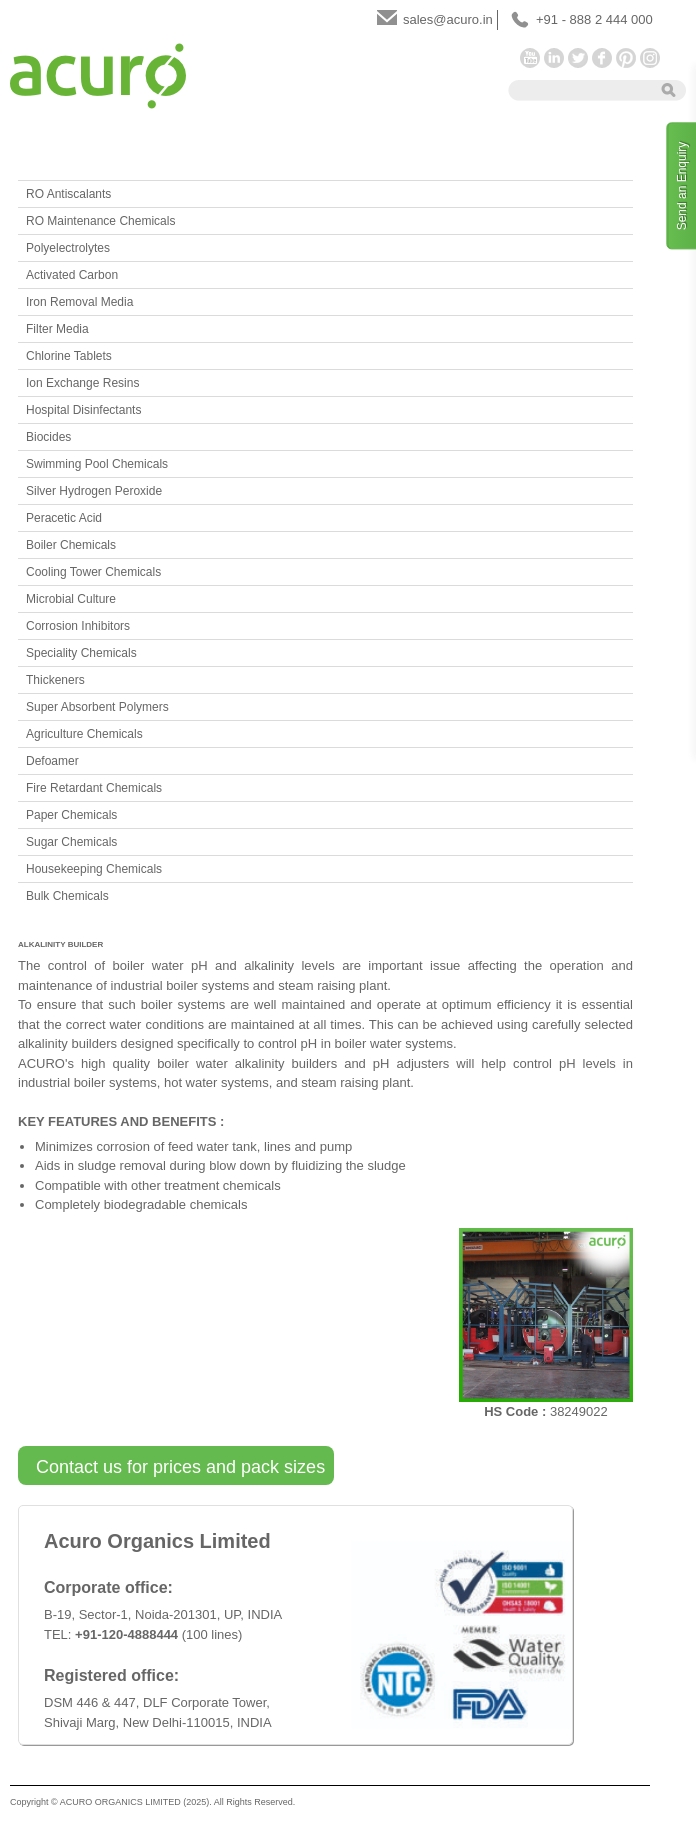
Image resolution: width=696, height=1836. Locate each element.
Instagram (650, 58)
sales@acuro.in (448, 19)
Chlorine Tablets (69, 356)
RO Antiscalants (68, 194)
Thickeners (55, 680)
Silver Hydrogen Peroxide (94, 491)
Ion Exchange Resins (82, 383)
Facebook (602, 58)
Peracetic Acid (64, 518)
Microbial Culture (71, 599)
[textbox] (602, 89)
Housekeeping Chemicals (94, 869)
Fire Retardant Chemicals (94, 788)
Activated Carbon (72, 275)
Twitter (578, 58)
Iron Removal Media (79, 302)
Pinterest (626, 58)
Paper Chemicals (71, 815)
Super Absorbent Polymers (97, 707)
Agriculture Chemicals (84, 734)
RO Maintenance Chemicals (100, 221)
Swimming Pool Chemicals (97, 464)
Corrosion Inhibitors (78, 626)
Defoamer (52, 761)
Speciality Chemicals (81, 653)
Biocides (48, 437)
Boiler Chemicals (71, 545)
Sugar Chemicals (71, 842)
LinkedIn (554, 58)
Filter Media (57, 329)
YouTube (530, 58)
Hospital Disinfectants (83, 410)
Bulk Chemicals (67, 896)
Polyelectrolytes (68, 248)
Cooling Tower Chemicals (93, 572)
